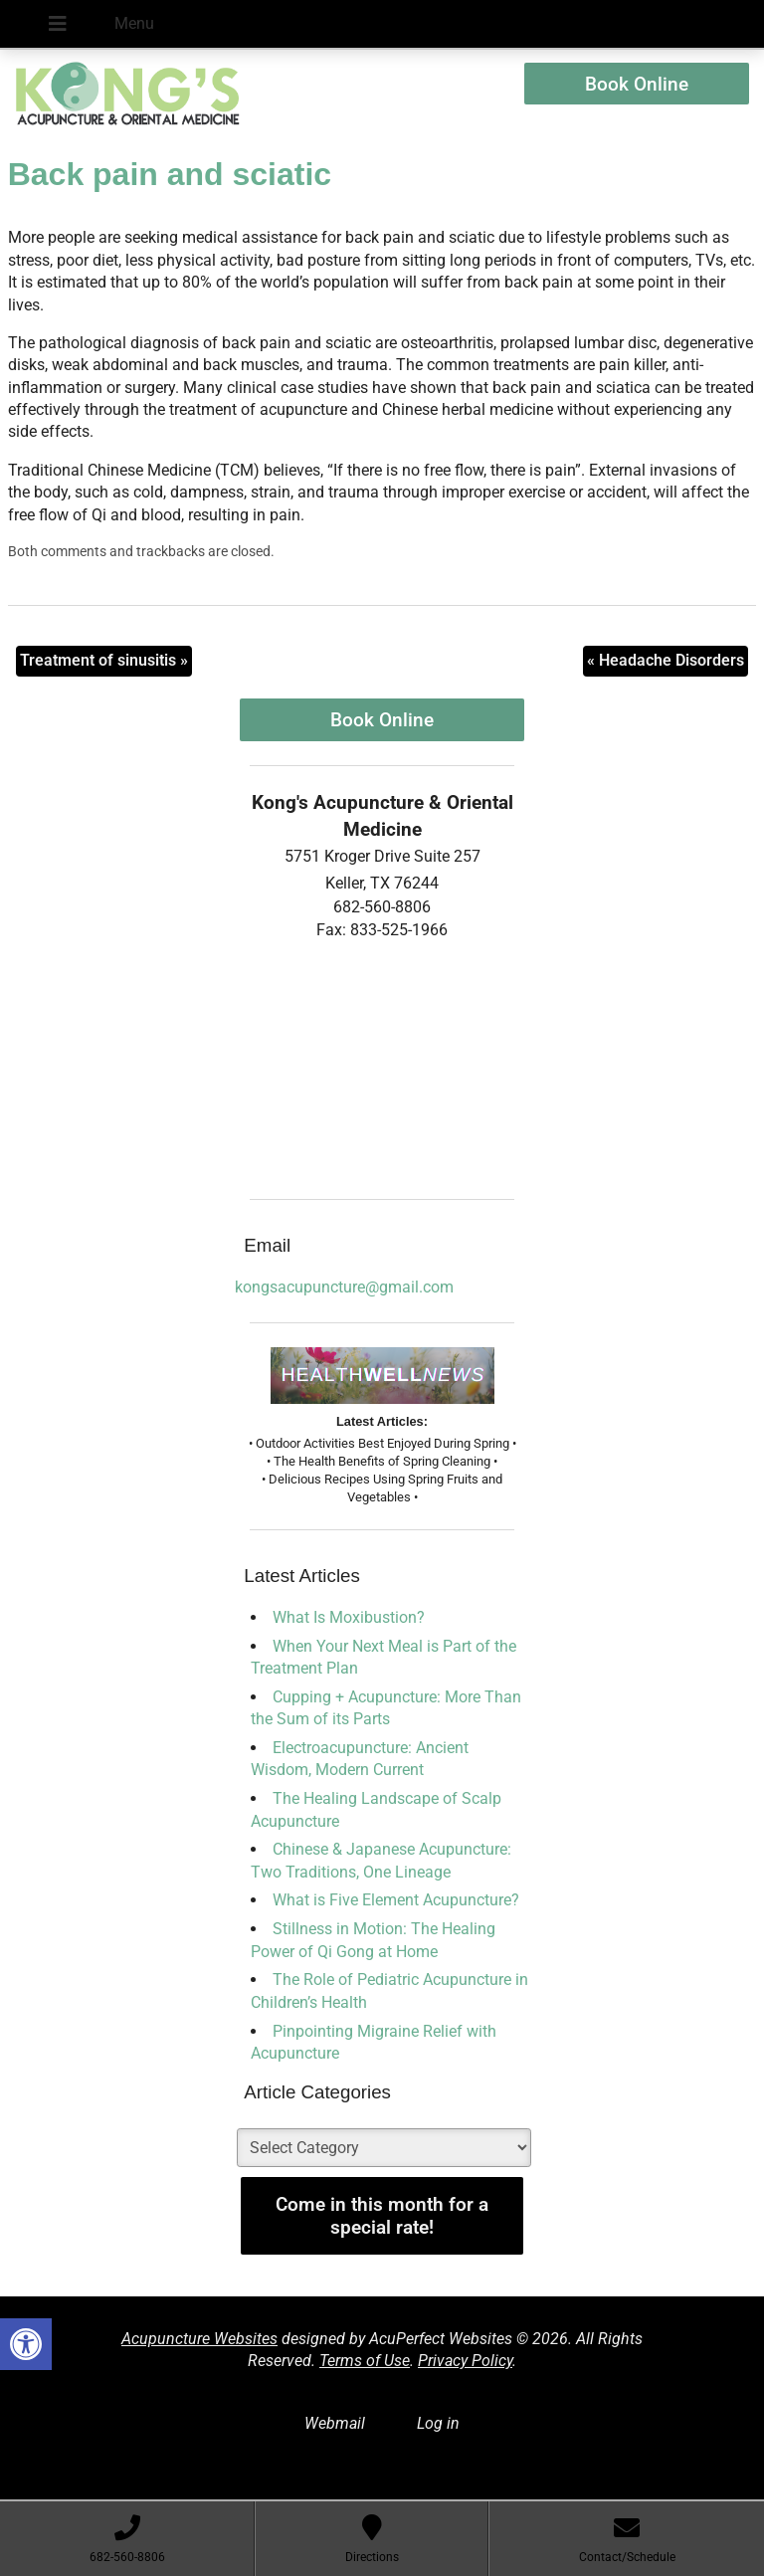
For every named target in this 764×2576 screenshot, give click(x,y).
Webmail (334, 2423)
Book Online (636, 84)
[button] (26, 2344)
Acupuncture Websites (199, 2338)
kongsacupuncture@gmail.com (344, 1287)
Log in (438, 2423)
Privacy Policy (465, 2360)
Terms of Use (364, 2360)
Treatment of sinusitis (104, 660)
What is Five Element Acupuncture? (396, 1899)
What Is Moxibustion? (349, 1617)
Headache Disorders (665, 660)
